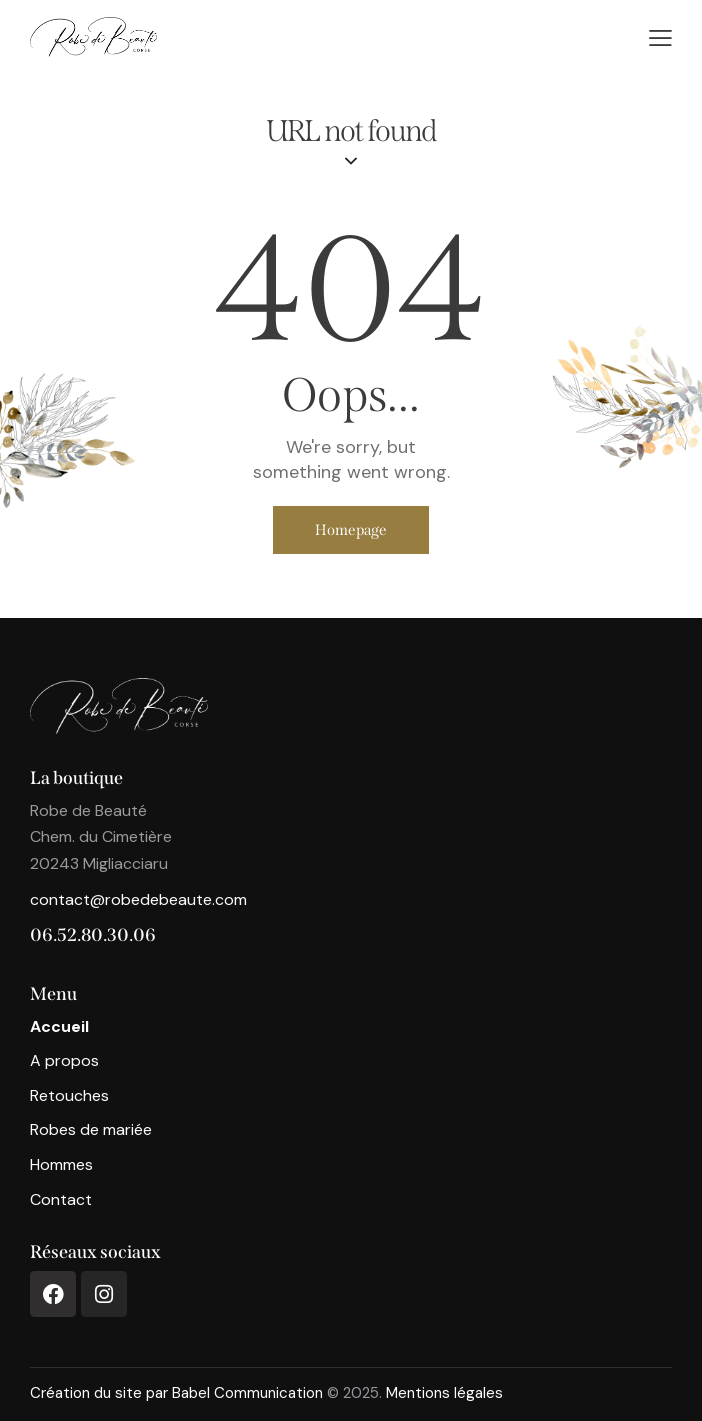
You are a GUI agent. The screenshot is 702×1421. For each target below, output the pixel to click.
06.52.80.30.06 (93, 935)
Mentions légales (444, 1393)
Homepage (351, 530)
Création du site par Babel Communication (176, 1393)
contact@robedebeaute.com (138, 899)
